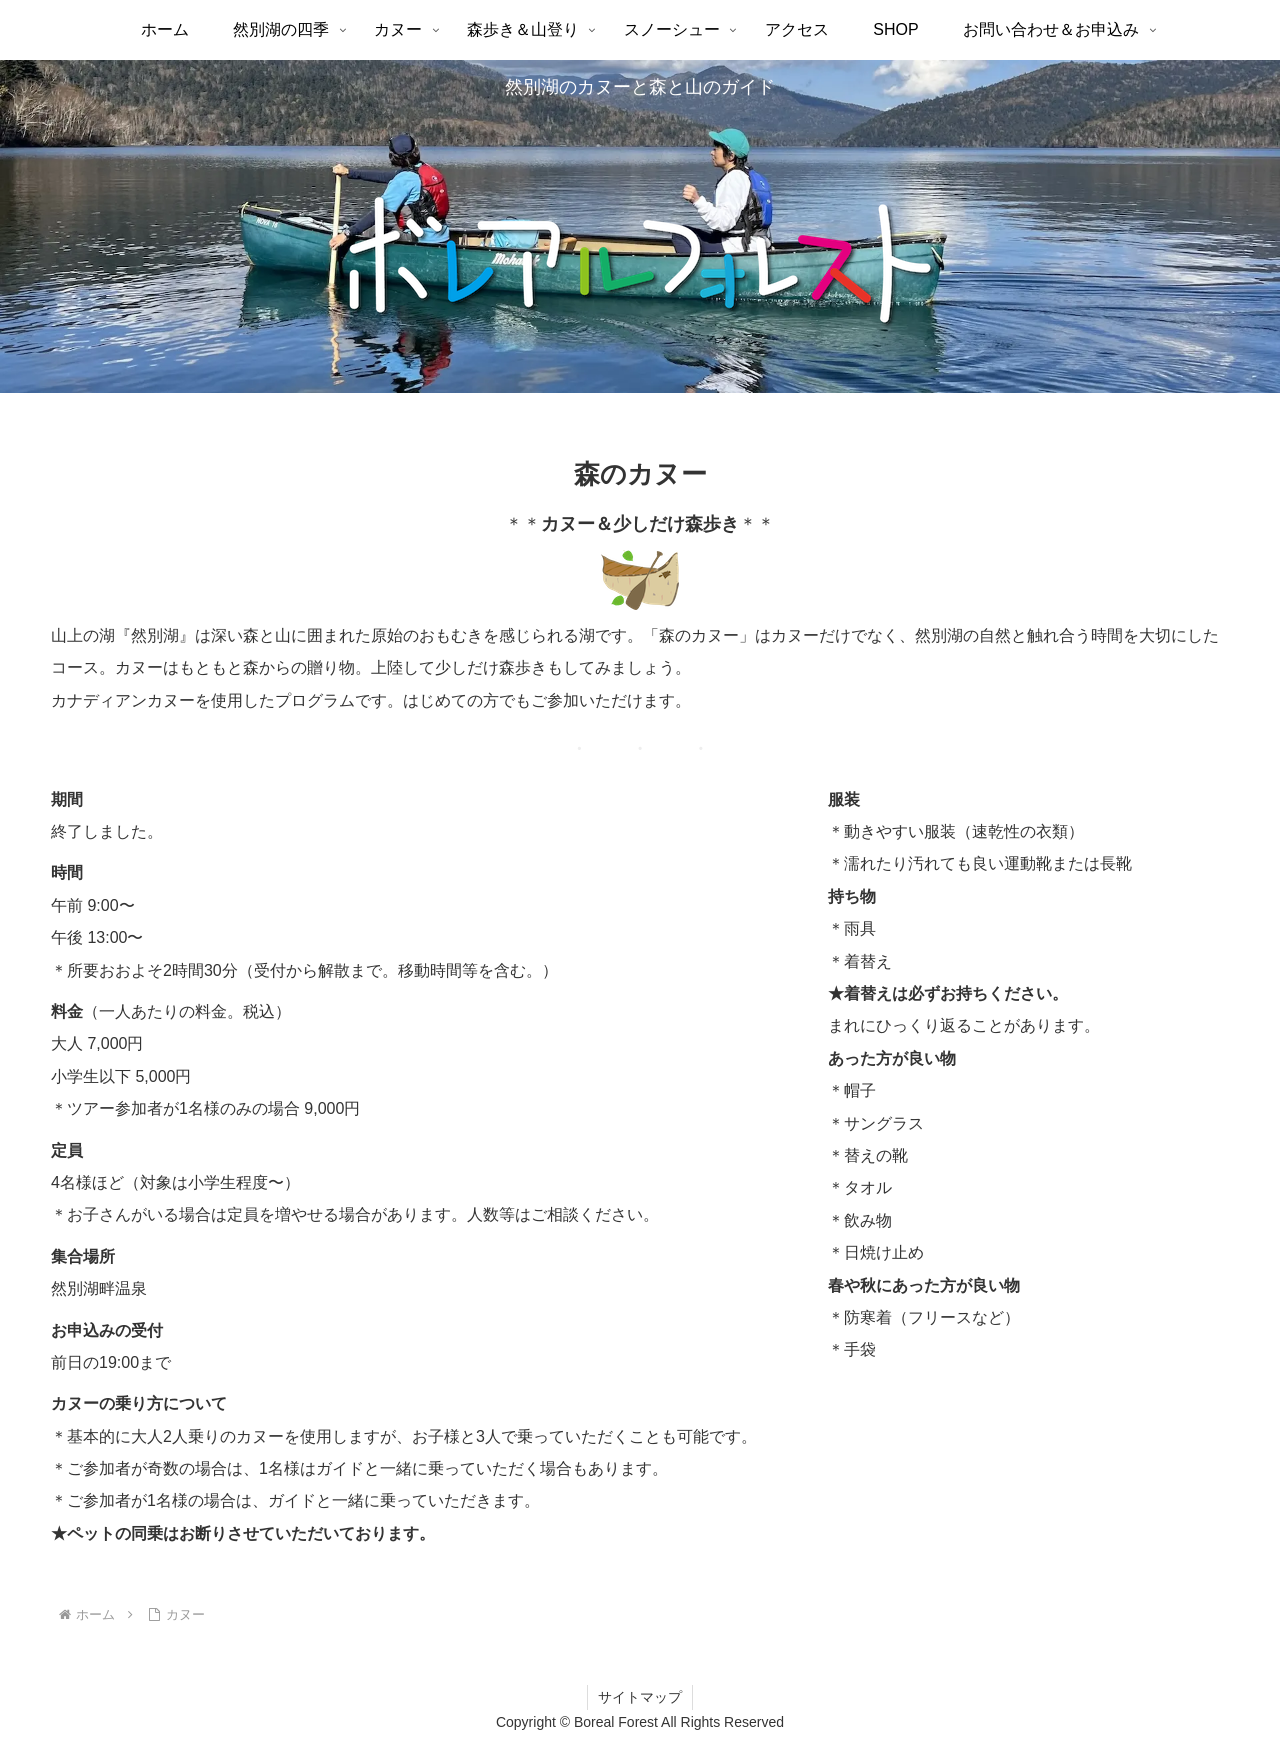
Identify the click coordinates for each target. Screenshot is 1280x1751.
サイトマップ (640, 1697)
